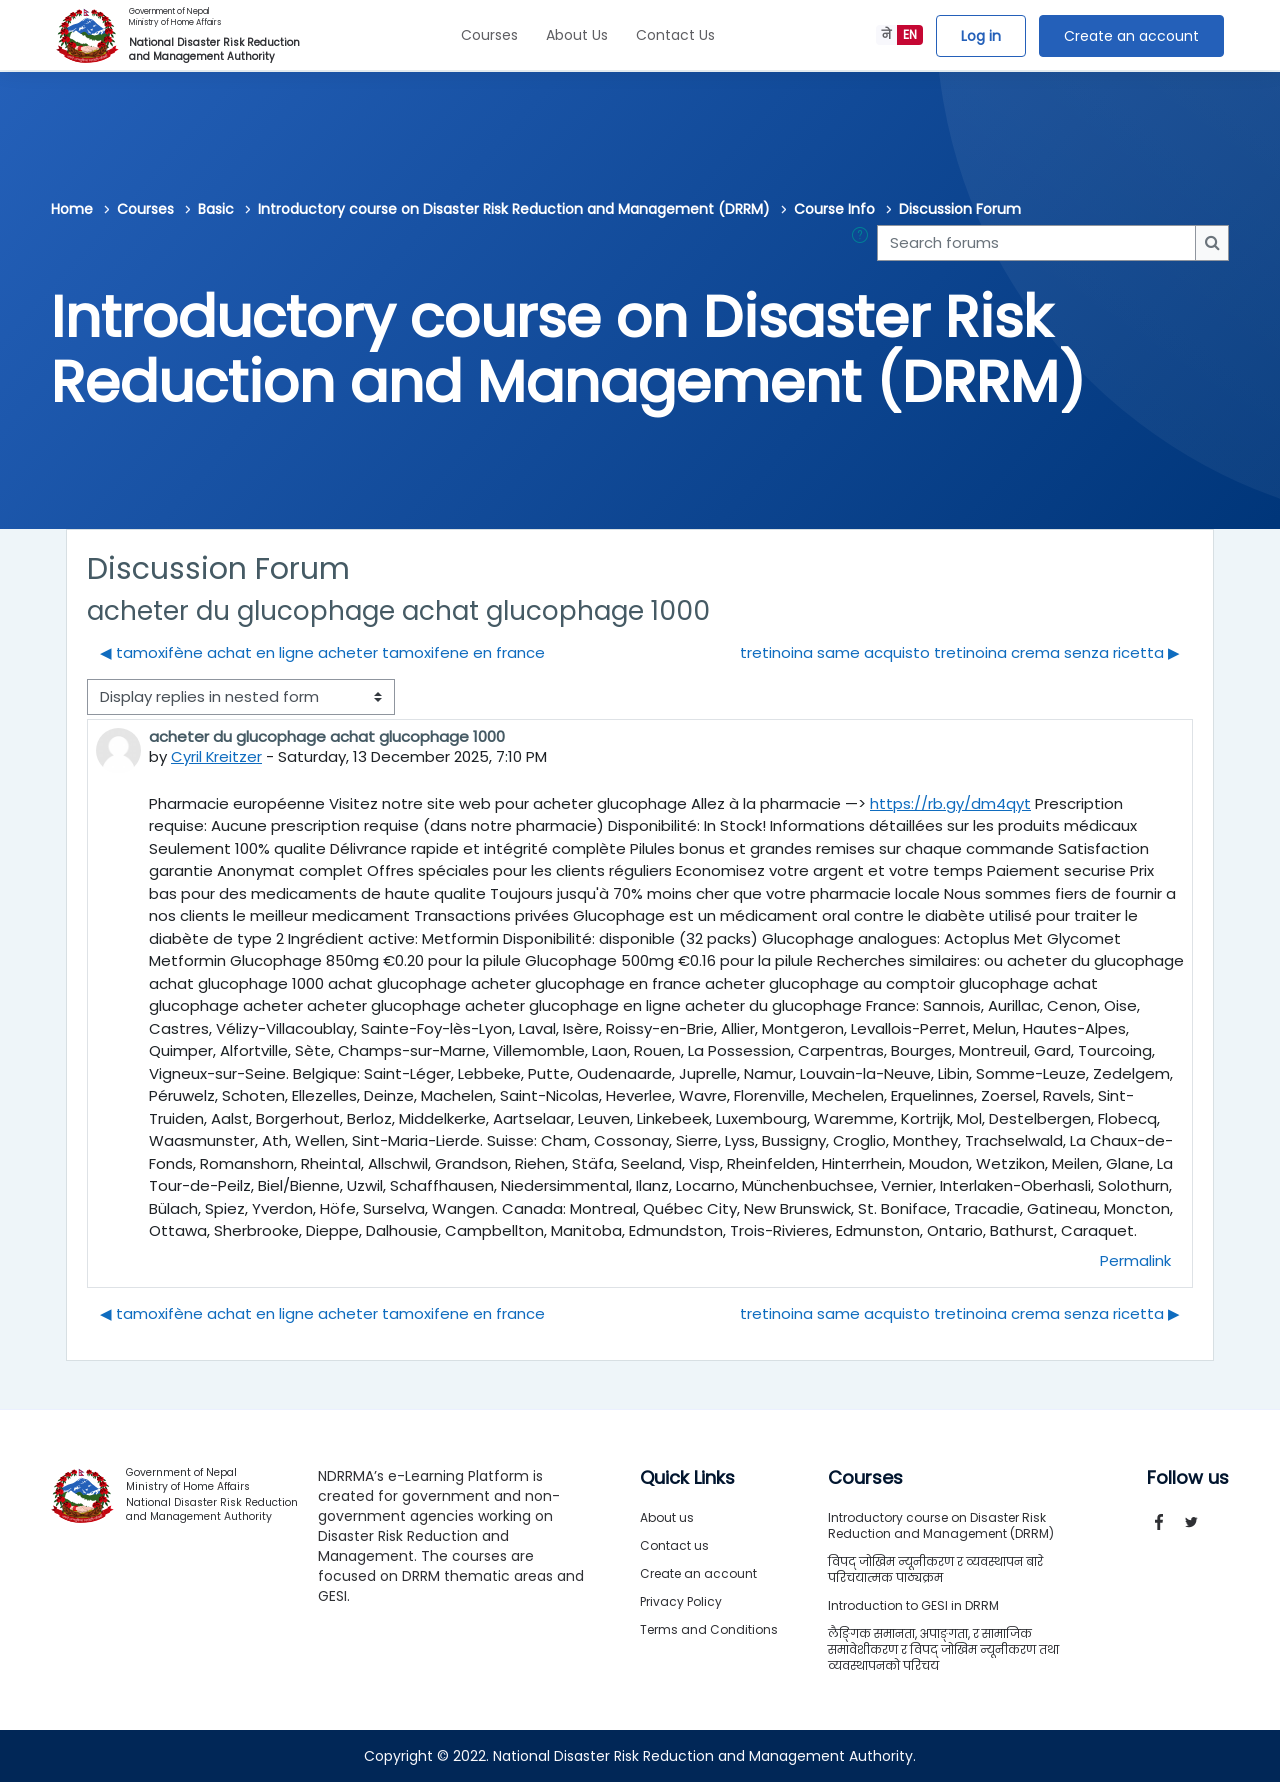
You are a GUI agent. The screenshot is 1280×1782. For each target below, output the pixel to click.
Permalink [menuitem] (1135, 1260)
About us (667, 1517)
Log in (981, 36)
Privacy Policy (681, 1601)
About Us (577, 35)
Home (72, 209)
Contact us (674, 1545)
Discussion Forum (960, 209)
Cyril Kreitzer (217, 756)
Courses (489, 35)
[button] (864, 243)
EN (910, 34)
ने (886, 34)
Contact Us (675, 35)
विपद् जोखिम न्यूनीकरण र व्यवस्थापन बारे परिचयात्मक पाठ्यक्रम (935, 1569)
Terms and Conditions (709, 1629)
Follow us (1188, 1478)
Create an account (1131, 36)
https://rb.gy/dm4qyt (950, 803)
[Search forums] (1036, 243)
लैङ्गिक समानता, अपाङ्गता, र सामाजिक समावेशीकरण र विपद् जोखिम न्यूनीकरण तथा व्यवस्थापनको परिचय (943, 1649)
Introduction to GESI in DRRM (913, 1605)
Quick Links (687, 1478)
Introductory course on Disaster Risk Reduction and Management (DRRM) (514, 209)
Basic (216, 209)
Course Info (834, 209)
